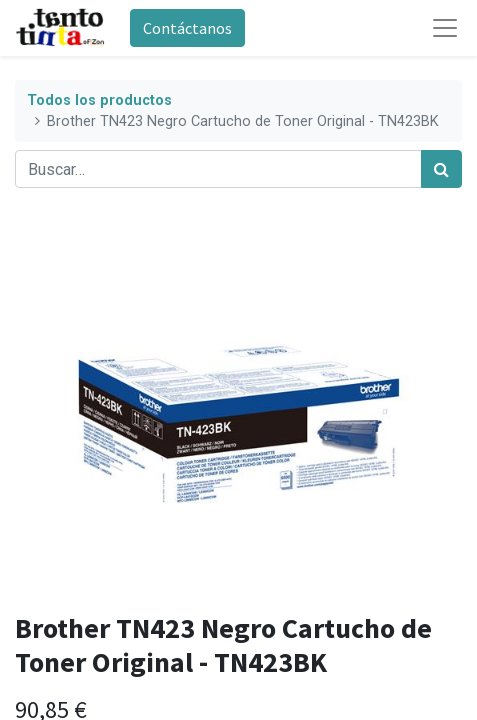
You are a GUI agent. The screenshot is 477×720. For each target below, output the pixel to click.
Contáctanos (187, 28)
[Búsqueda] (441, 169)
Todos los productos (99, 100)
